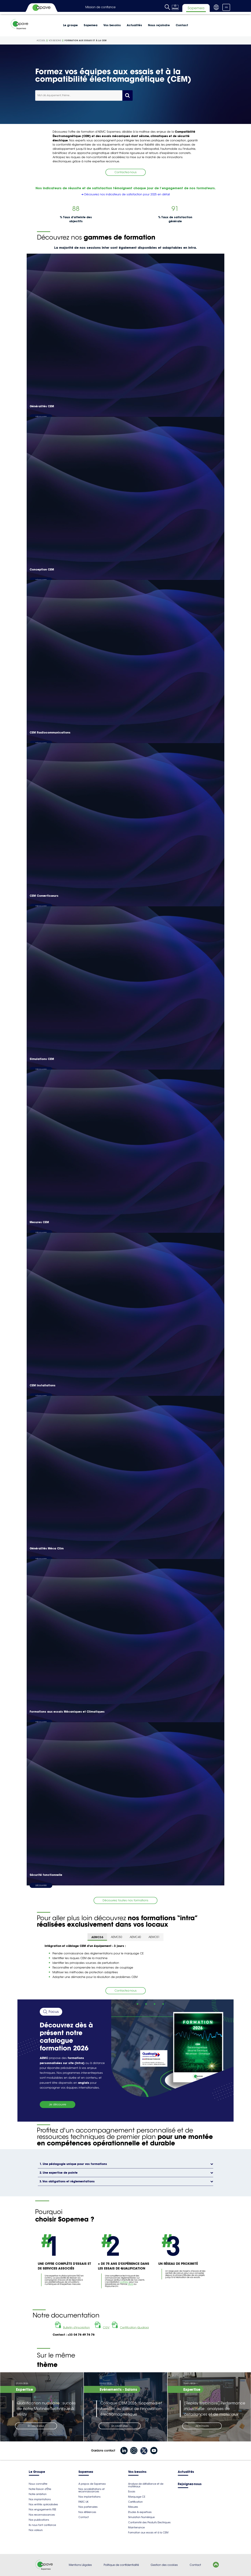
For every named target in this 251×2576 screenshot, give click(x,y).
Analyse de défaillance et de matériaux (145, 2485)
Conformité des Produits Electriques (149, 2522)
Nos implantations (40, 2499)
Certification (135, 2501)
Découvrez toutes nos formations (125, 1900)
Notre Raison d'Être (40, 2489)
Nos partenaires (88, 2506)
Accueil (41, 40)
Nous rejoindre (159, 25)
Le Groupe (37, 2472)
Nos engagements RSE (42, 2509)
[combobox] (78, 95)
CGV (106, 2327)
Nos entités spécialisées (43, 2504)
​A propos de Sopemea (92, 2483)
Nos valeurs (36, 2530)
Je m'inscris (202, 2425)
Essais (131, 2491)
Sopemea (90, 25)
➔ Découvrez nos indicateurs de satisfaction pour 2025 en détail (125, 194)
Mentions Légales (80, 2565)
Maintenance (136, 2527)
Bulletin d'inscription (72, 2327)
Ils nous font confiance (42, 2525)
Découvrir (41, 1885)
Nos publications (39, 2519)
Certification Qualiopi (134, 2327)
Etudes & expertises (140, 2512)
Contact (182, 25)
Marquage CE (136, 2496)
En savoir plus (36, 2425)
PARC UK (83, 2501)
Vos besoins (112, 25)
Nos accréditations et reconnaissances (91, 2490)
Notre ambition (38, 2494)
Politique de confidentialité (121, 2565)
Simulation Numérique (141, 2517)
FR (226, 7)
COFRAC (124, 2282)
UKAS (130, 2284)
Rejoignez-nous (189, 2484)
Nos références (87, 2512)
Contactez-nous (126, 172)
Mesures (133, 2506)
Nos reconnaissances (42, 2514)
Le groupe (70, 25)
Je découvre (57, 2104)
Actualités (134, 25)
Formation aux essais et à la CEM (85, 40)
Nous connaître (38, 2483)
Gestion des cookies (164, 2565)
